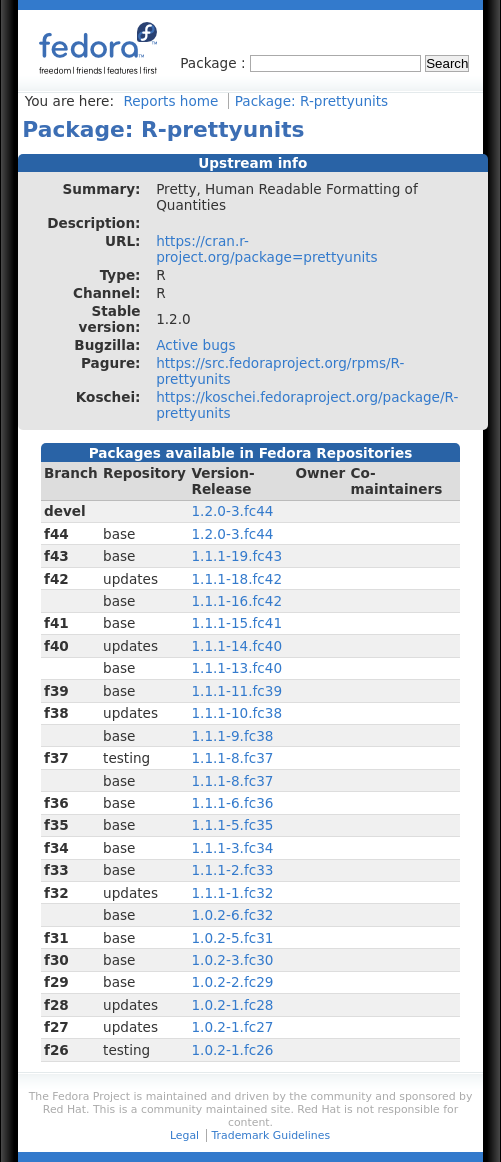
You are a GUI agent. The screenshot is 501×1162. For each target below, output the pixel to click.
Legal (184, 1135)
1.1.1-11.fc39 (236, 691)
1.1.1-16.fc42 (236, 601)
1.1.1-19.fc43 (236, 556)
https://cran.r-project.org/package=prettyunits (267, 249)
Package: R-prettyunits (311, 101)
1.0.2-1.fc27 (232, 1027)
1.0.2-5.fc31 (232, 938)
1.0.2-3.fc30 (232, 960)
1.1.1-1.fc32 (232, 893)
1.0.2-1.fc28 (232, 1005)
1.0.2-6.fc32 (232, 915)
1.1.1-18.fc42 (236, 579)
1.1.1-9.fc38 (232, 736)
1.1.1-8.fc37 (232, 758)
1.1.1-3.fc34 (232, 848)
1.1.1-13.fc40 (236, 668)
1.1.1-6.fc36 (232, 803)
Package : (215, 63)
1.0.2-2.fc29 (232, 982)
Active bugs (195, 345)
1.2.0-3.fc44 (232, 511)
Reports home (170, 101)
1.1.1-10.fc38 (236, 713)
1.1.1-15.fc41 (236, 623)
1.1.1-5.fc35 (232, 825)
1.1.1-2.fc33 (232, 870)
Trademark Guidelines (271, 1135)
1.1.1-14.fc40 (236, 646)
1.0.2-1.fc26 (232, 1050)
